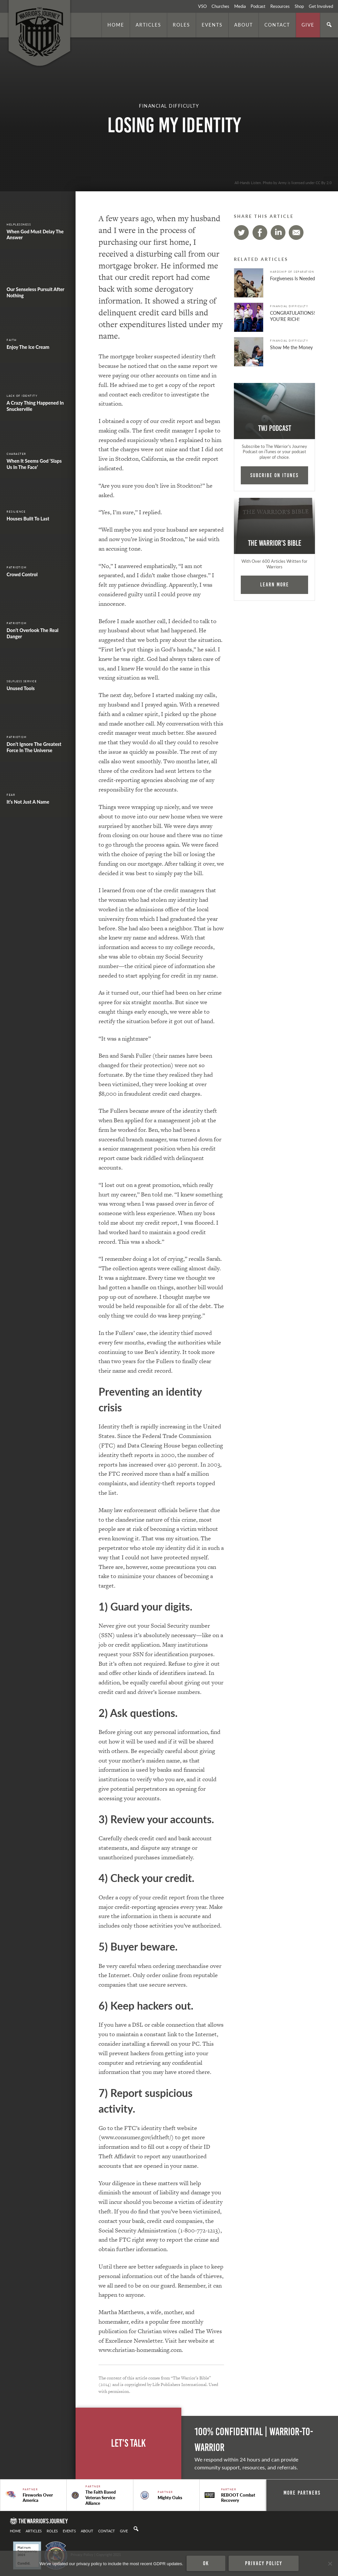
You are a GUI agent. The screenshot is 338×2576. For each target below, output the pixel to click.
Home (115, 24)
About (243, 24)
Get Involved (321, 6)
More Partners (302, 2493)
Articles (148, 24)
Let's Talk (128, 2443)
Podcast (258, 6)
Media (240, 6)
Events (212, 24)
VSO (202, 6)
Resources (280, 6)
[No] (330, 2563)
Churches (220, 6)
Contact (277, 24)
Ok (206, 2563)
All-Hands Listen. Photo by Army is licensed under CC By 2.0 (283, 182)
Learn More (274, 584)
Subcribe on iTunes (274, 475)
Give (308, 24)
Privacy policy (263, 2563)
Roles (181, 24)
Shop (299, 6)
